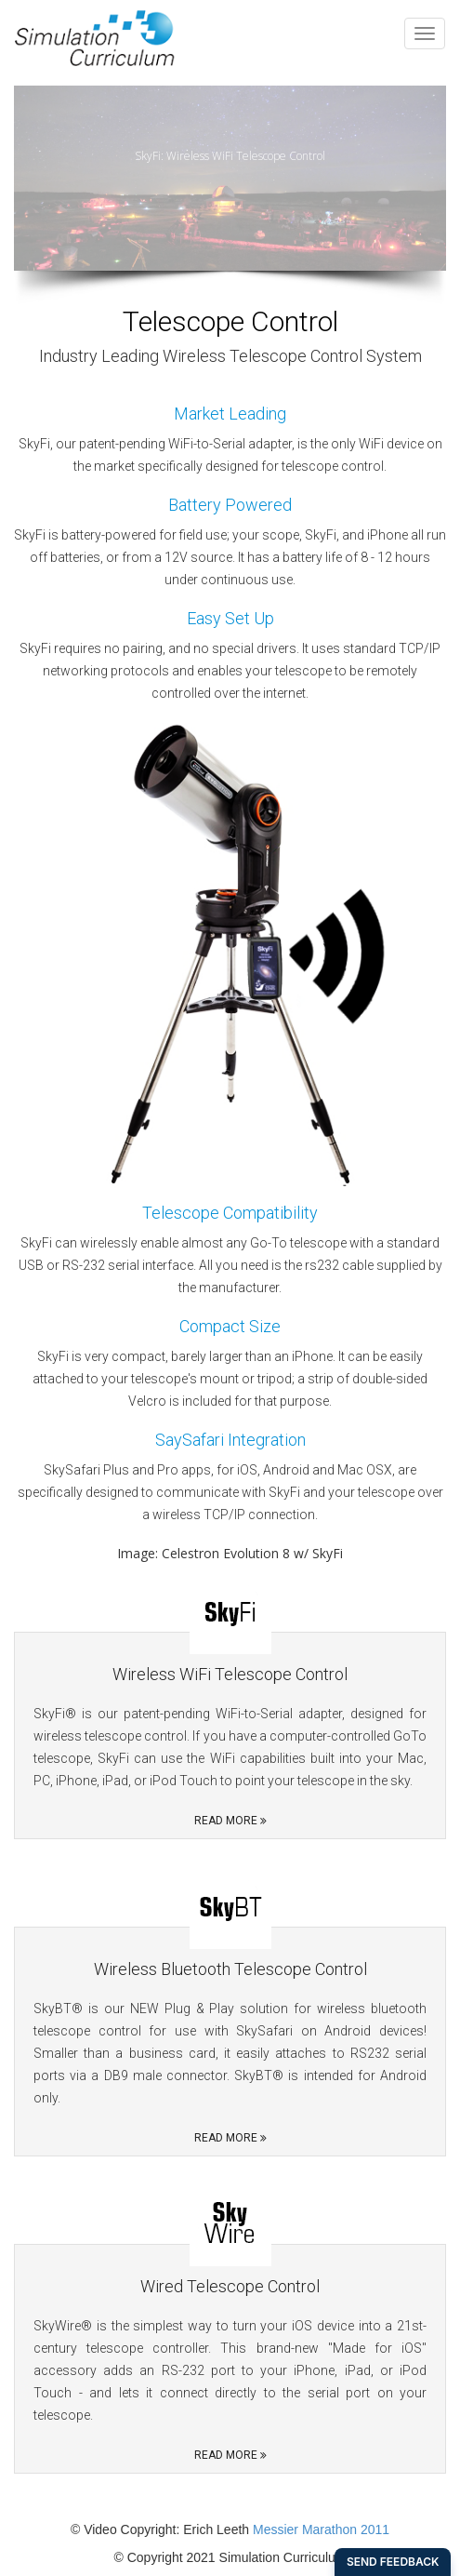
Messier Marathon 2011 (321, 2529)
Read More (230, 1820)
